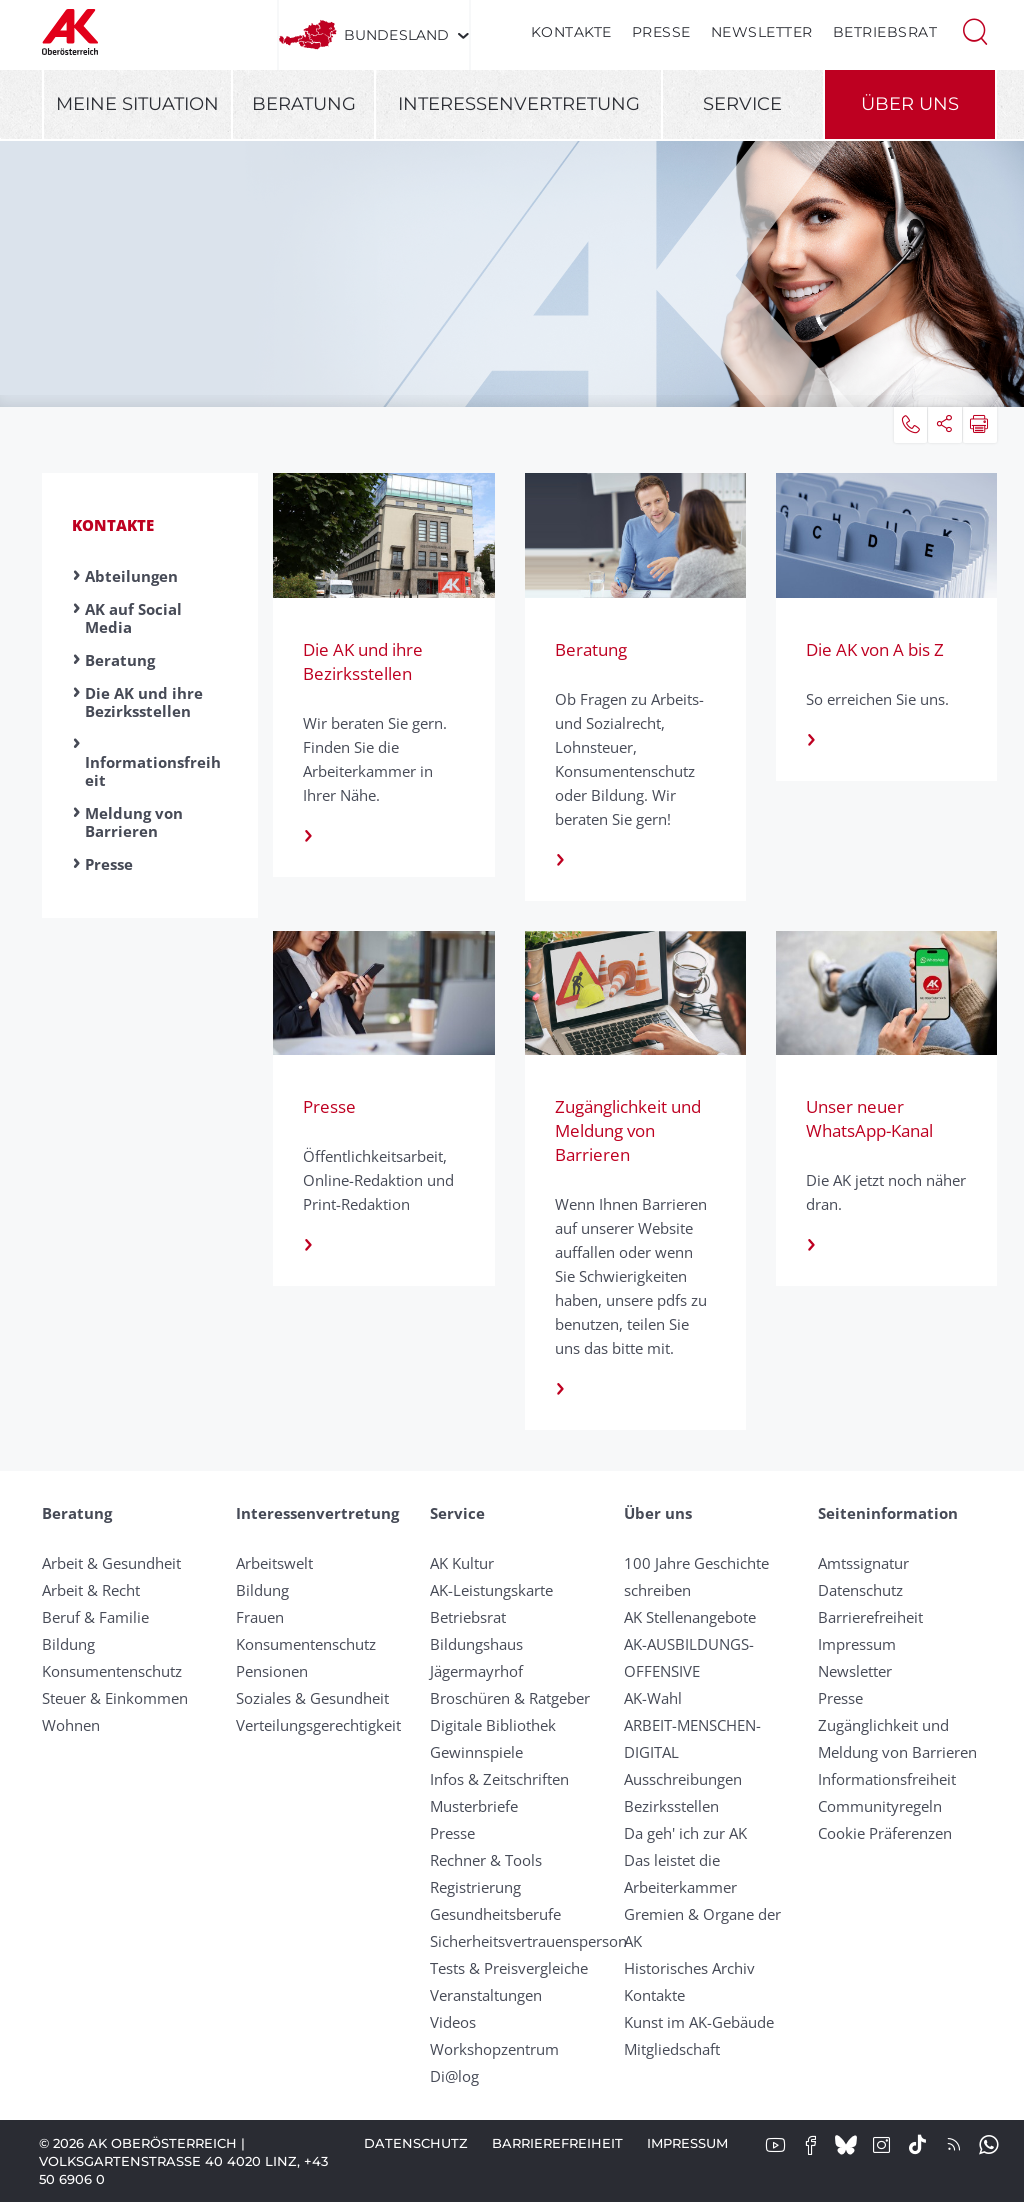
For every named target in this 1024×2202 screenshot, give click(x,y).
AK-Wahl (653, 1698)
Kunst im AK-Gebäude (699, 2022)
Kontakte (571, 32)
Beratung (304, 104)
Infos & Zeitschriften (499, 1779)
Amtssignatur (863, 1563)
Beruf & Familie (95, 1617)
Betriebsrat (885, 32)
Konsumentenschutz (112, 1671)
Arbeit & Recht (91, 1590)
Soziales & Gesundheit (312, 1698)
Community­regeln (880, 1806)
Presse (661, 32)
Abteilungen (131, 576)
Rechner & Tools (486, 1860)
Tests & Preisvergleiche (509, 1968)
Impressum (857, 1644)
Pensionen (272, 1671)
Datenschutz (860, 1590)
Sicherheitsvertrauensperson (528, 1941)
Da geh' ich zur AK (685, 1833)
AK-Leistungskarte (491, 1590)
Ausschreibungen (683, 1779)
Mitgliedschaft (672, 2049)
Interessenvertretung (519, 104)
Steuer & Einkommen (115, 1698)
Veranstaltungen (486, 1995)
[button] (975, 30)
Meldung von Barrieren (134, 822)
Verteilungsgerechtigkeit (318, 1725)
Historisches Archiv (689, 1968)
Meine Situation (137, 104)
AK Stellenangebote (690, 1617)
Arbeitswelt (274, 1563)
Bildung (68, 1644)
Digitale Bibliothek (493, 1725)
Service (742, 104)
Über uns (910, 104)
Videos (453, 2022)
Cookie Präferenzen (885, 1833)
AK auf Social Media (133, 618)
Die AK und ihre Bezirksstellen (144, 702)
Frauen (260, 1617)
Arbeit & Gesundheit (111, 1563)
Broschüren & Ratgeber (510, 1698)
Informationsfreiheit (153, 771)
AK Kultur (462, 1563)
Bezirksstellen (671, 1806)
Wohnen (71, 1725)
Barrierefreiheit (870, 1617)
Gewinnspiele (476, 1752)
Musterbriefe (474, 1806)
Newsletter (762, 32)
